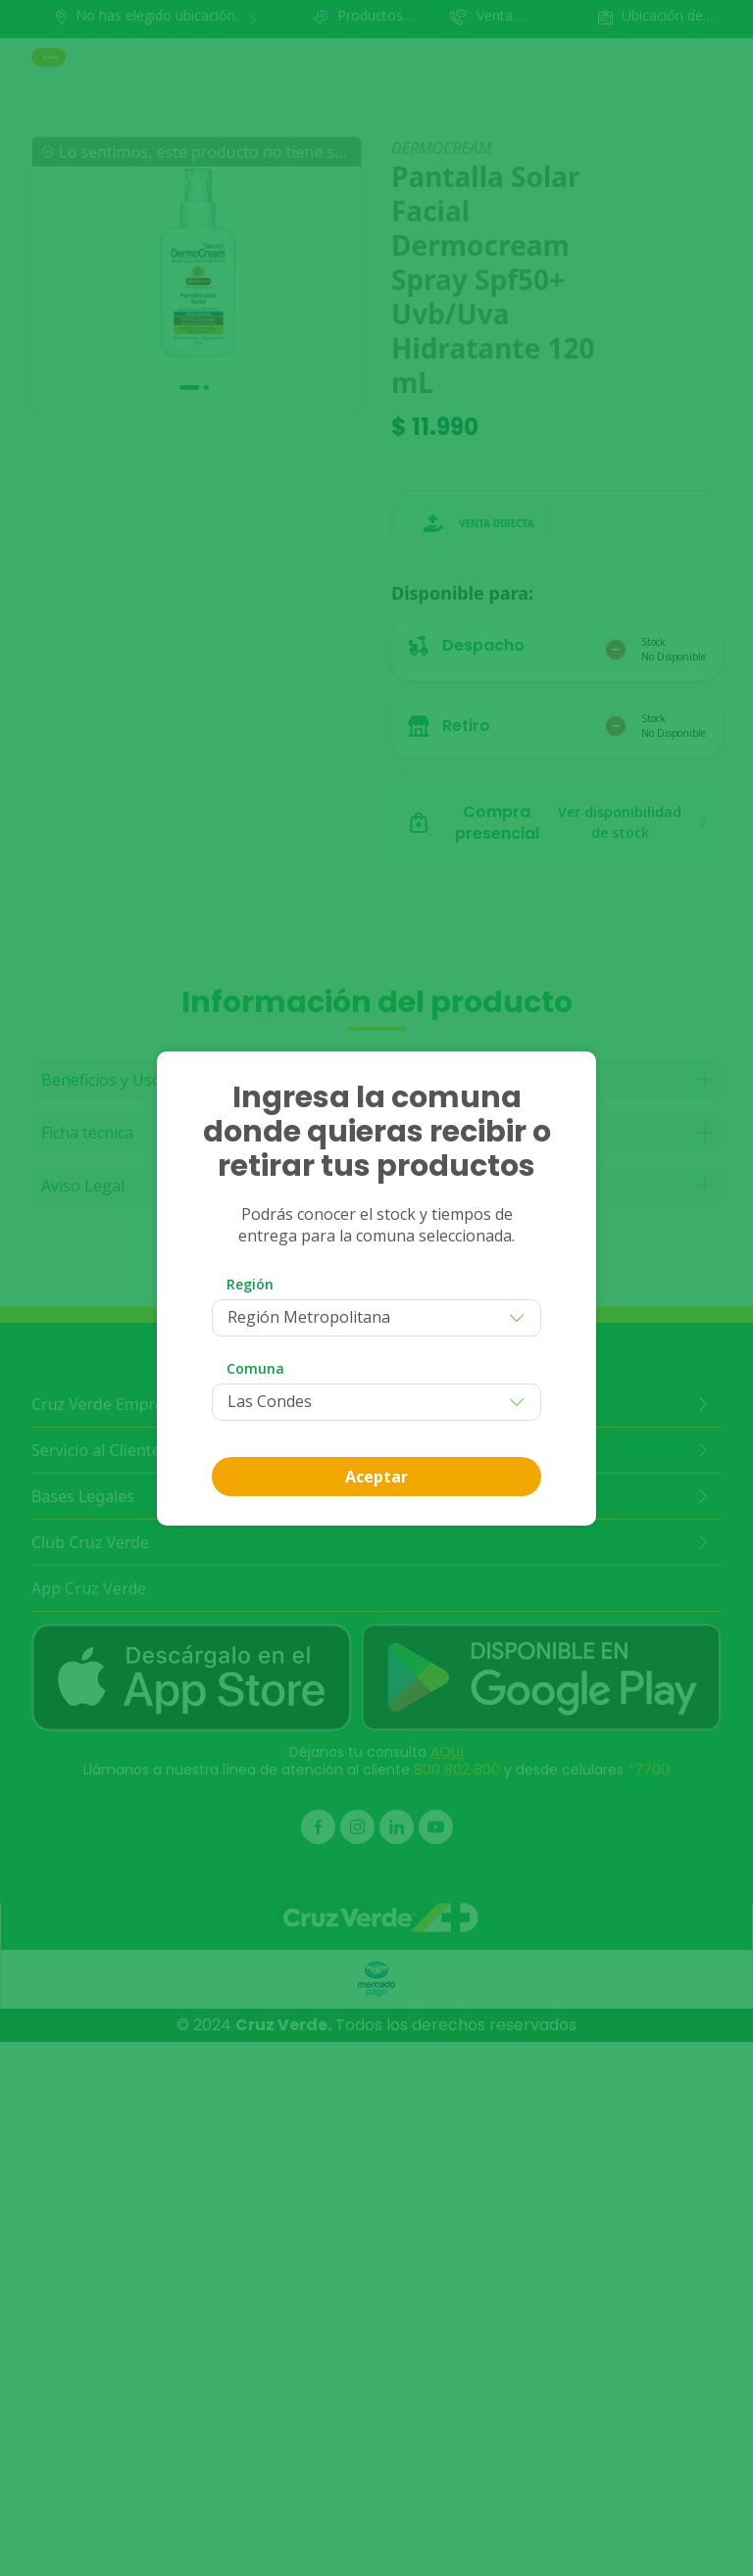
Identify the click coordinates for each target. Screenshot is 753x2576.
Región (250, 1284)
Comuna (255, 1368)
